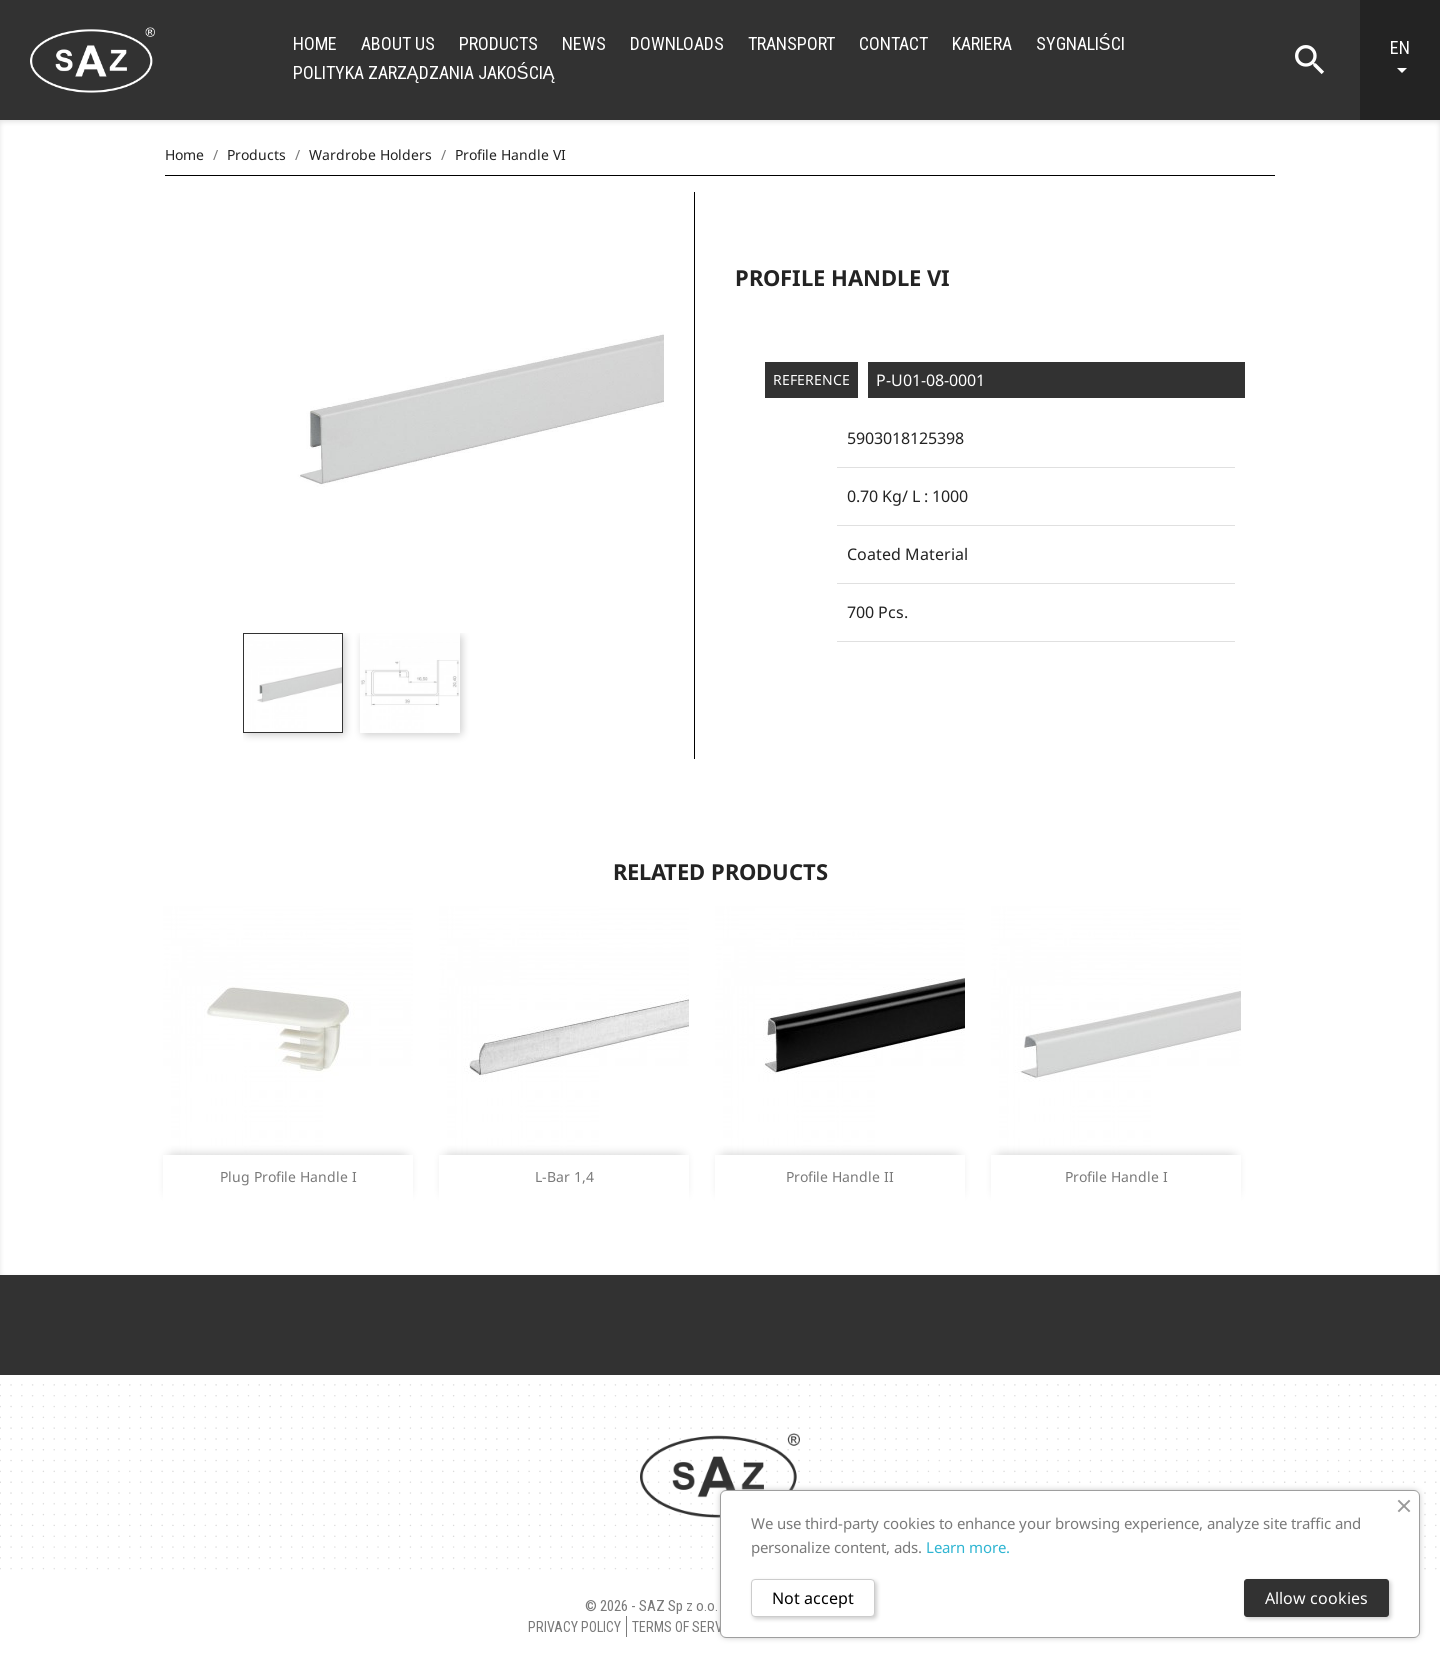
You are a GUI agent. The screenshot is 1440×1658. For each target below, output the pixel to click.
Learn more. (968, 1547)
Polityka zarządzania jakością (424, 72)
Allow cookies (1316, 1598)
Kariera (982, 43)
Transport (791, 43)
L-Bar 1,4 (564, 1176)
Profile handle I (1116, 1176)
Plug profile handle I (288, 1176)
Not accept (813, 1598)
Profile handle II (840, 1176)
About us (398, 43)
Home (315, 43)
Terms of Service (686, 1627)
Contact (893, 43)
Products (498, 43)
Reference (811, 379)
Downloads (677, 43)
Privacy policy (574, 1627)
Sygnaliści (1080, 43)
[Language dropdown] (1410, 60)
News (584, 43)
